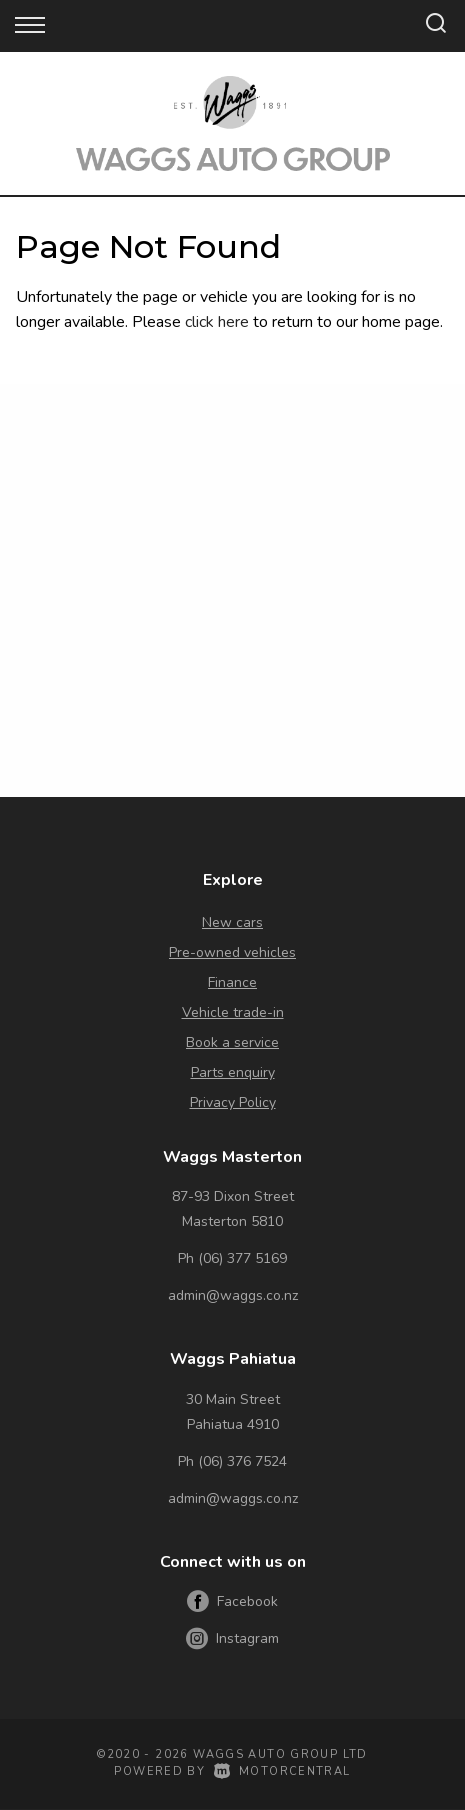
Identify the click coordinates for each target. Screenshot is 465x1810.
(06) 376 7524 (242, 1461)
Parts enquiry (233, 1072)
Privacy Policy (233, 1102)
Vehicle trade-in (233, 1012)
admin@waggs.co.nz (233, 1295)
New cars (232, 922)
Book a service (232, 1042)
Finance (232, 982)
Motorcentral (282, 1771)
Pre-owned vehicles (232, 952)
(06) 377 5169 (242, 1258)
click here (217, 322)
